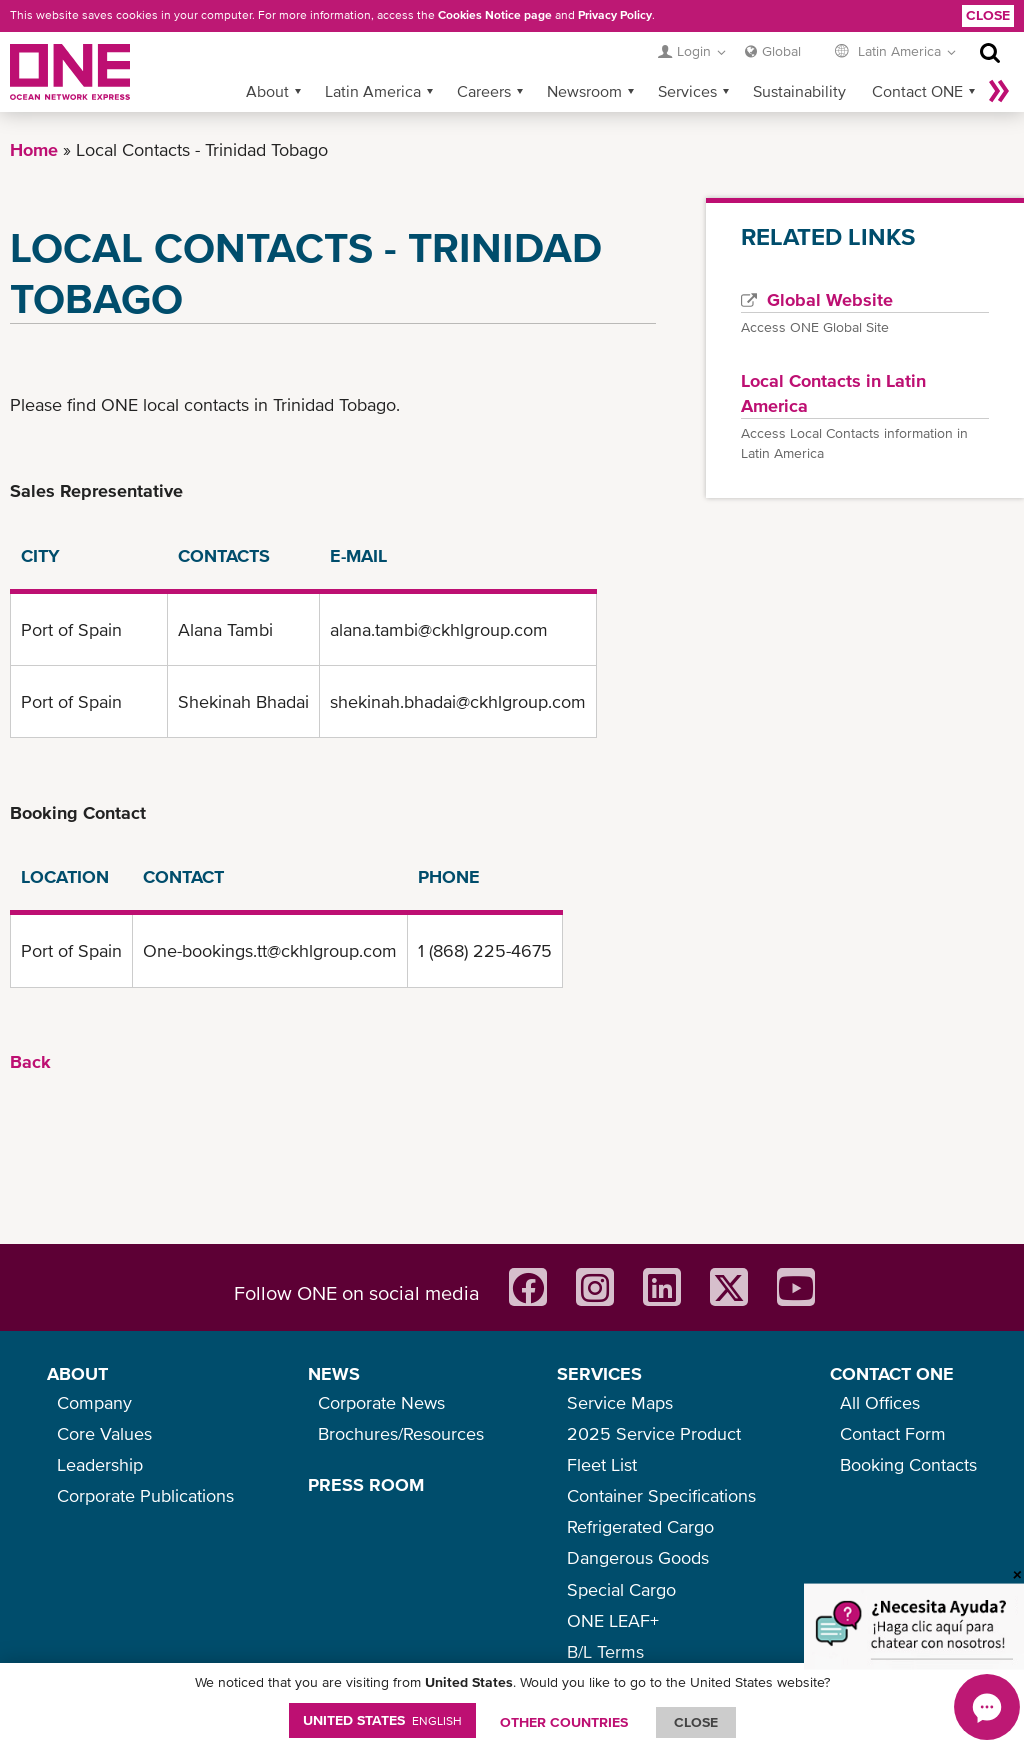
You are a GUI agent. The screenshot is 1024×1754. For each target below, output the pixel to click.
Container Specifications (661, 1495)
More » (999, 91)
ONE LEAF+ (613, 1620)
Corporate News (381, 1402)
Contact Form (893, 1433)
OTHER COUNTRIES (564, 1722)
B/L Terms (605, 1651)
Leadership (100, 1464)
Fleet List (602, 1464)
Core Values (104, 1433)
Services (687, 91)
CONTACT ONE (892, 1373)
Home (34, 149)
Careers (484, 91)
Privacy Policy (615, 15)
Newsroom (584, 91)
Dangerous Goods (638, 1557)
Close (988, 15)
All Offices (880, 1402)
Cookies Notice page (495, 15)
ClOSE (696, 1722)
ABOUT (77, 1373)
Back (30, 1061)
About (267, 91)
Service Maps (620, 1402)
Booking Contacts (908, 1464)
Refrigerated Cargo (640, 1526)
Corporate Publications (145, 1495)
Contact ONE (917, 91)
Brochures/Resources (401, 1433)
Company (94, 1402)
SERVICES (599, 1373)
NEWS (334, 1373)
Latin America (373, 91)
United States (382, 1720)
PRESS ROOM (366, 1484)
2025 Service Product (654, 1433)
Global (781, 51)
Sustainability (799, 91)
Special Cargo (621, 1589)
